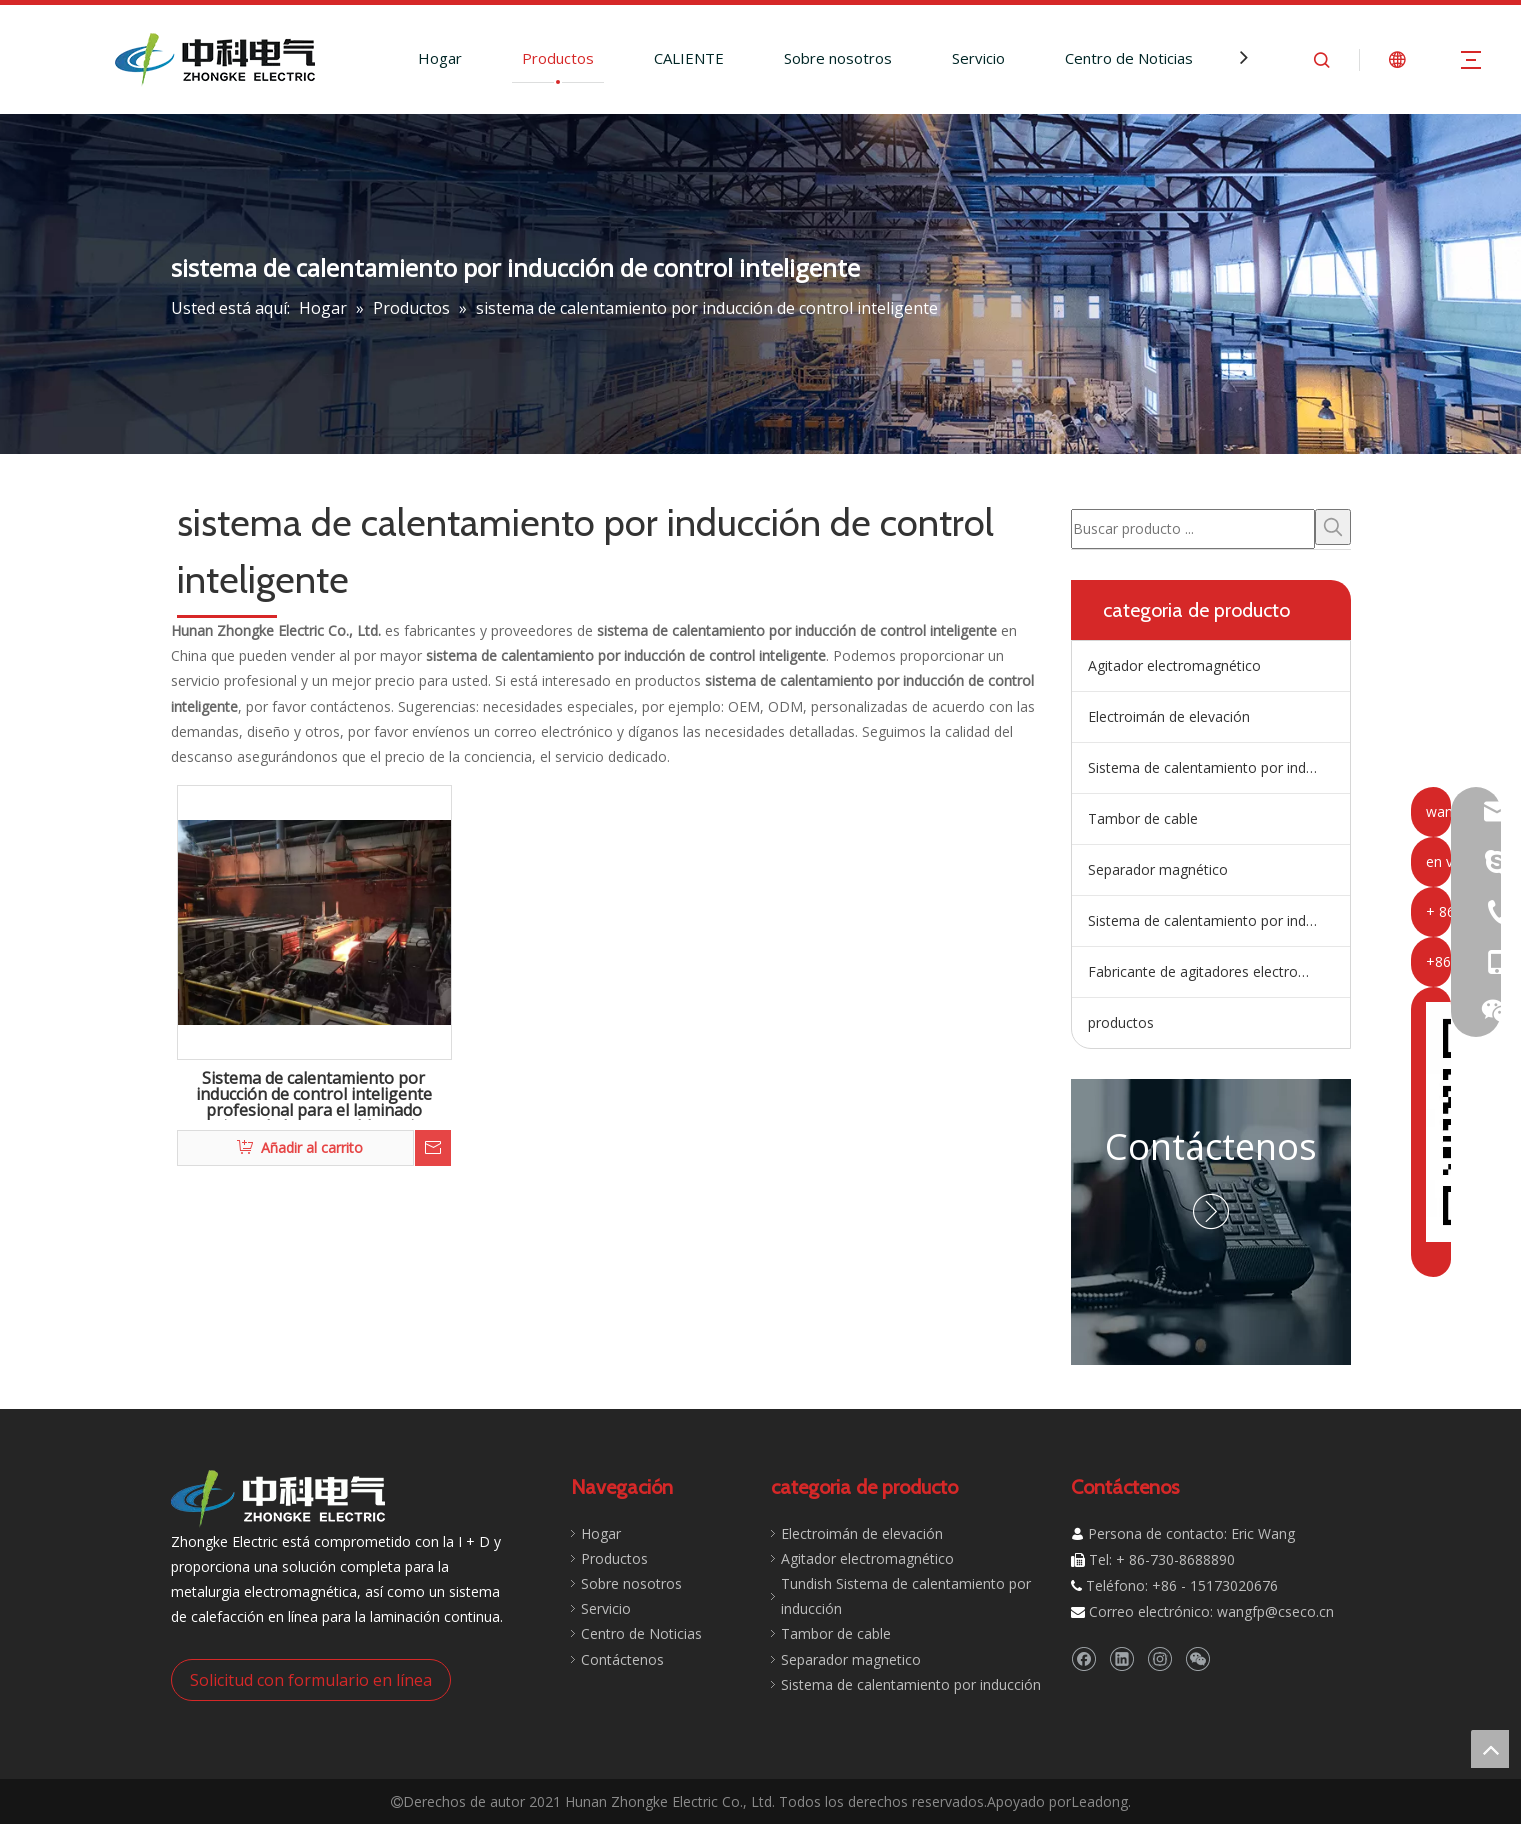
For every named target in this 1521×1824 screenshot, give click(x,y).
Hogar (440, 58)
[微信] (1197, 1658)
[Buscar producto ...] (1193, 529)
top (1490, 1749)
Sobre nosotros (838, 58)
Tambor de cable (1143, 818)
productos (1121, 1022)
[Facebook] (1083, 1658)
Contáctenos (1211, 1146)
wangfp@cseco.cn (1275, 1611)
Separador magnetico (851, 1659)
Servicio (978, 58)
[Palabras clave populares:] (1333, 527)
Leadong (1099, 1801)
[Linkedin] (1121, 1658)
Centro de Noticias (1129, 58)
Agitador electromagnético (1174, 665)
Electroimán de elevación (1169, 716)
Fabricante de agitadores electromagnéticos (1219, 971)
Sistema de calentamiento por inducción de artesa (1219, 767)
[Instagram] (1159, 1658)
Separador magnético (1158, 869)
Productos (558, 58)
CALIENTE (689, 58)
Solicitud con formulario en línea (311, 1680)
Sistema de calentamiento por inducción (1218, 920)
